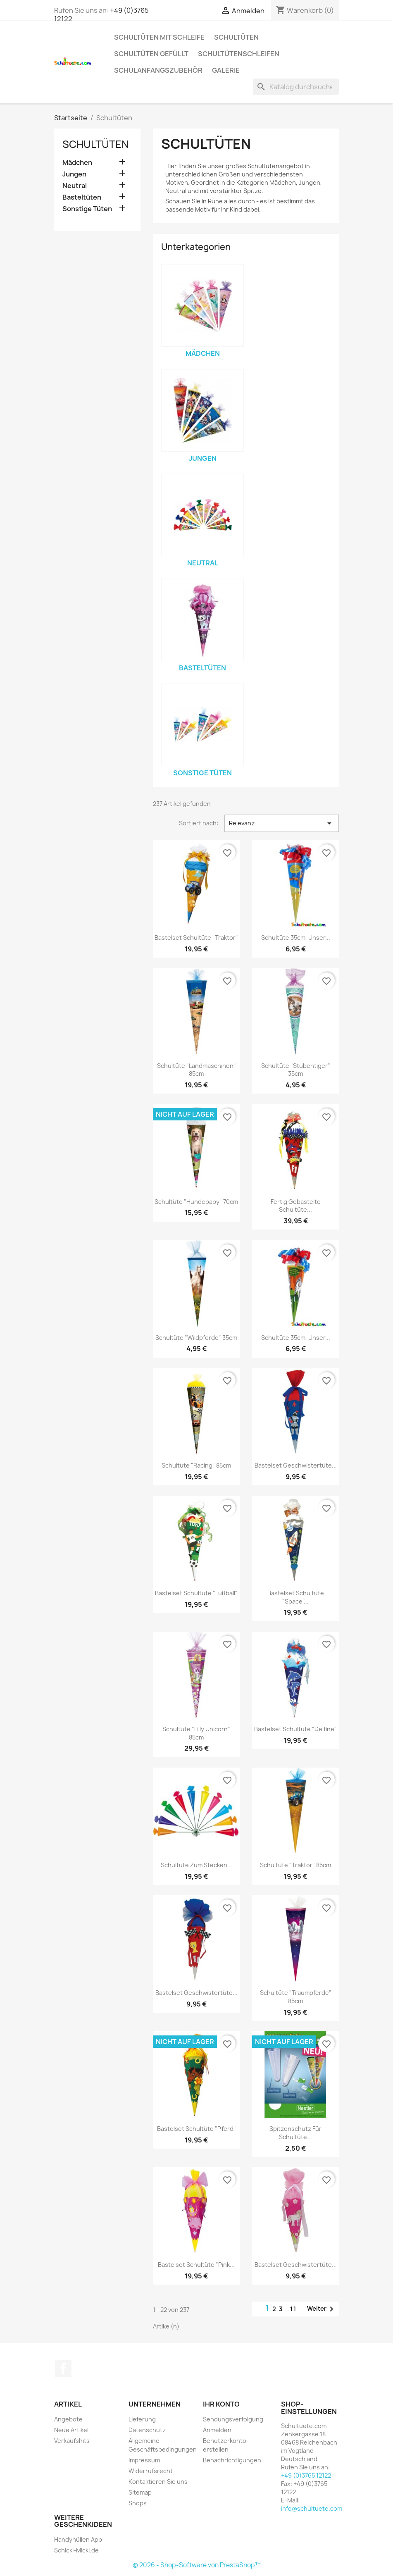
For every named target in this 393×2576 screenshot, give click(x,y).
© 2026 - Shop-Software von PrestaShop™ (197, 2565)
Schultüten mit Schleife (159, 37)
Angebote (68, 2419)
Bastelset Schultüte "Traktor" (196, 937)
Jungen (74, 174)
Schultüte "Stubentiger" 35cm (295, 1070)
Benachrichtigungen (232, 2460)
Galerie (226, 70)
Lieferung (142, 2419)
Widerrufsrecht (151, 2471)
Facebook (63, 2368)
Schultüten (236, 37)
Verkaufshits (72, 2441)
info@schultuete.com (311, 2508)
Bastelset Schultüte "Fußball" (196, 1593)
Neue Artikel (71, 2430)
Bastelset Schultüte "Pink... (196, 2265)
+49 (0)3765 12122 (306, 2475)
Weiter (321, 2309)
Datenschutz (147, 2430)
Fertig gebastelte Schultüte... (296, 1206)
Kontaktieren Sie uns (158, 2481)
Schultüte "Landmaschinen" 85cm (196, 1070)
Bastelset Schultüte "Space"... (295, 1597)
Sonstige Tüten (87, 209)
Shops (138, 2503)
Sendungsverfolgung (233, 2419)
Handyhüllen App (78, 2539)
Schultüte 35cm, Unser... (295, 937)
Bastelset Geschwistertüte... (296, 1465)
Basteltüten (81, 197)
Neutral (74, 185)
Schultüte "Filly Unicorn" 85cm (196, 1733)
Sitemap (140, 2492)
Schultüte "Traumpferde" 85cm (295, 1997)
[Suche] (296, 87)
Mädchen (77, 162)
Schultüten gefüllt (151, 53)
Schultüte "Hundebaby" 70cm (196, 1202)
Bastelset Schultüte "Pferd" (196, 2129)
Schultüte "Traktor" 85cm (295, 1865)
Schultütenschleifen (238, 53)
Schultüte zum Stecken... (196, 1865)
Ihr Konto (221, 2404)
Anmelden (217, 2430)
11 (293, 2309)
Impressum (144, 2460)
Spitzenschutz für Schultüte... (295, 2133)
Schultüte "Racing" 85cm (196, 1465)
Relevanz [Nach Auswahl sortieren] (281, 823)
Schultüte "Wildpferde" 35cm (196, 1338)
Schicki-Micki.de (76, 2550)
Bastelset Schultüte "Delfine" (295, 1729)
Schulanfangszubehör (158, 70)
